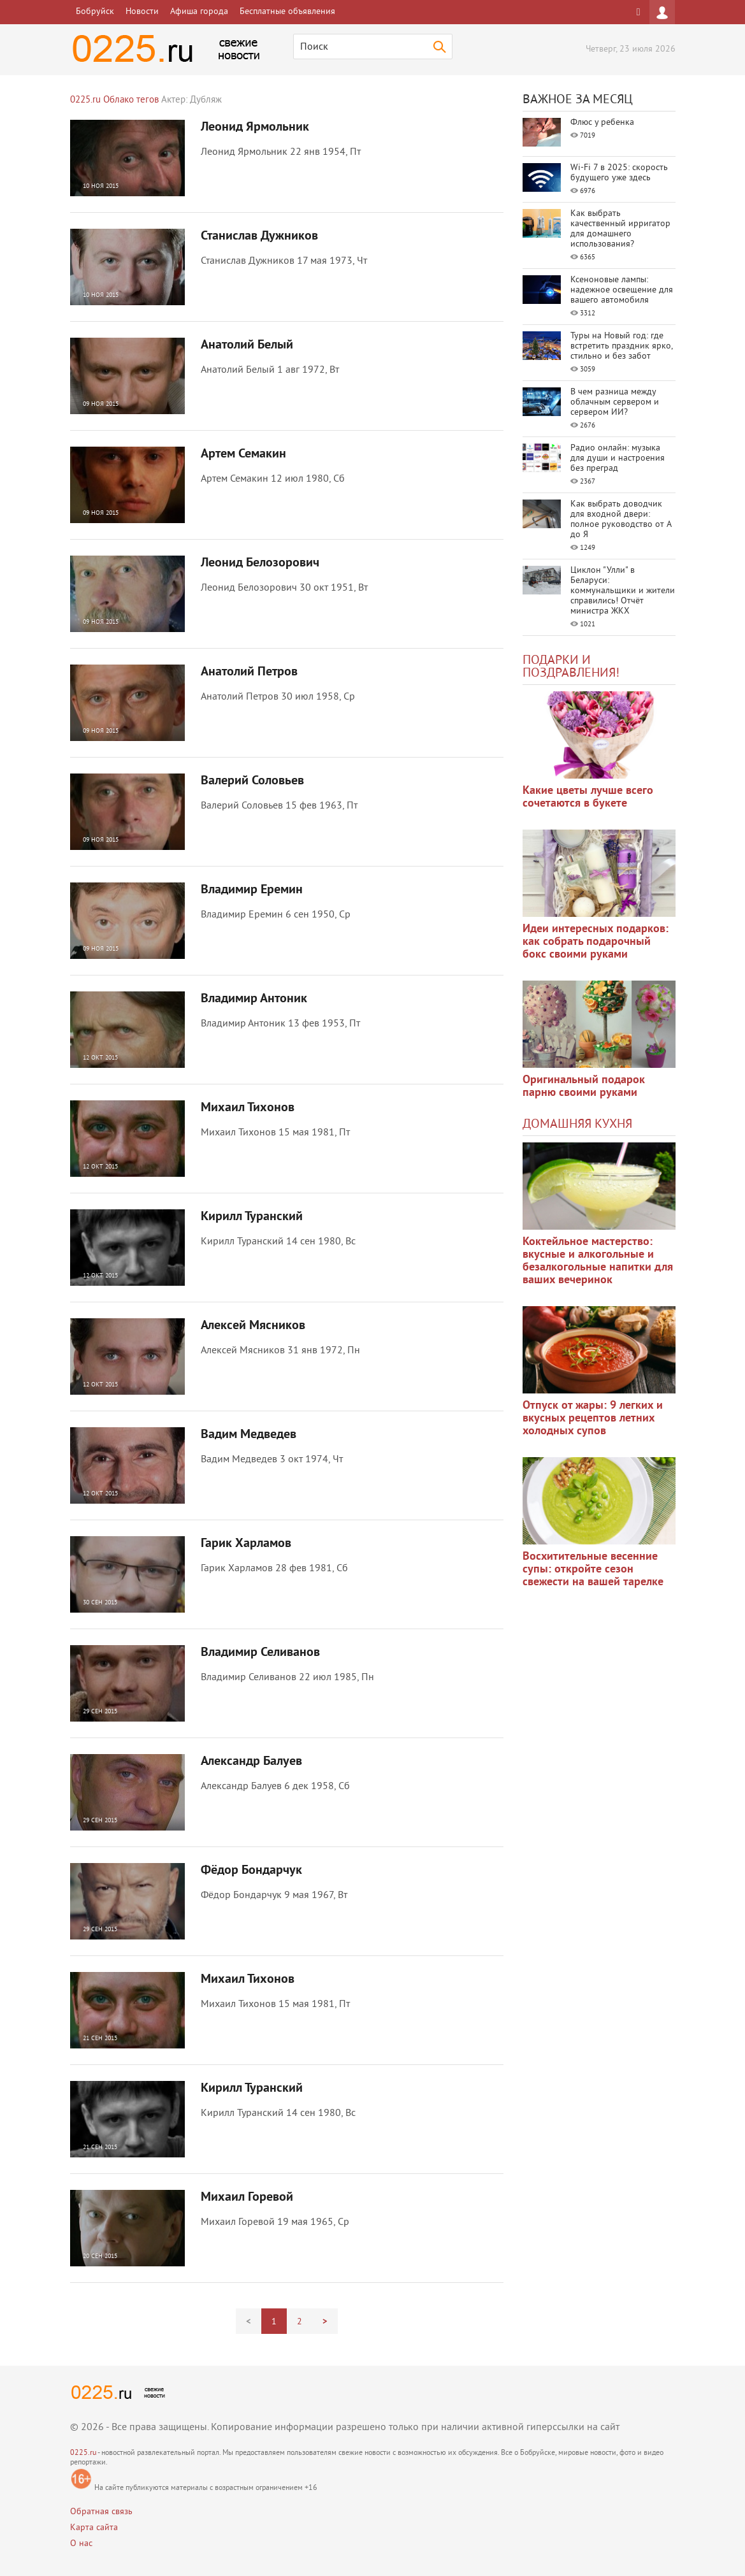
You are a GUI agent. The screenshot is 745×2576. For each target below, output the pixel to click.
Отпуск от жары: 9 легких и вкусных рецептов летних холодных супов (593, 1419)
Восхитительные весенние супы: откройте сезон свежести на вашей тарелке (593, 1570)
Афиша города (199, 11)
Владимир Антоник (254, 999)
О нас (81, 2543)
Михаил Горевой (247, 2197)
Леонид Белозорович (260, 563)
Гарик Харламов (246, 1544)
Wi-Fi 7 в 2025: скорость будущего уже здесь (619, 172)
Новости (142, 11)
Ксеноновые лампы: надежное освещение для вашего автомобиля (621, 290)
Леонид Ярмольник (255, 127)
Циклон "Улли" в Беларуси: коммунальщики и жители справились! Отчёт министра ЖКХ (622, 591)
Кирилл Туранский (252, 1217)
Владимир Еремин (252, 890)
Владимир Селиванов (260, 1652)
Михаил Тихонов (247, 1108)
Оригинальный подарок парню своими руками (584, 1086)
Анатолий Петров (249, 672)
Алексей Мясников (253, 1326)
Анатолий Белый (247, 345)
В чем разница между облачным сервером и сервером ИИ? (614, 402)
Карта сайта (94, 2527)
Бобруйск (95, 11)
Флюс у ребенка (602, 122)
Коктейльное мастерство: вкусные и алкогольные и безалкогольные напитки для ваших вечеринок (598, 1261)
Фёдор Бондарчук (251, 1870)
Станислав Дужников (259, 236)
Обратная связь (101, 2512)
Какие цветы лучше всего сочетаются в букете (588, 797)
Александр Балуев (251, 1761)
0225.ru (83, 2453)
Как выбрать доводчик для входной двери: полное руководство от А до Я (620, 519)
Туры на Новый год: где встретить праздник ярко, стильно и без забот (621, 346)
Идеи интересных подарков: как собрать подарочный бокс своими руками (596, 942)
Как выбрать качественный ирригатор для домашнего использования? (620, 229)
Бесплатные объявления (287, 11)
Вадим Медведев (248, 1435)
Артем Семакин (243, 454)
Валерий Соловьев (252, 781)
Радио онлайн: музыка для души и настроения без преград (617, 458)
